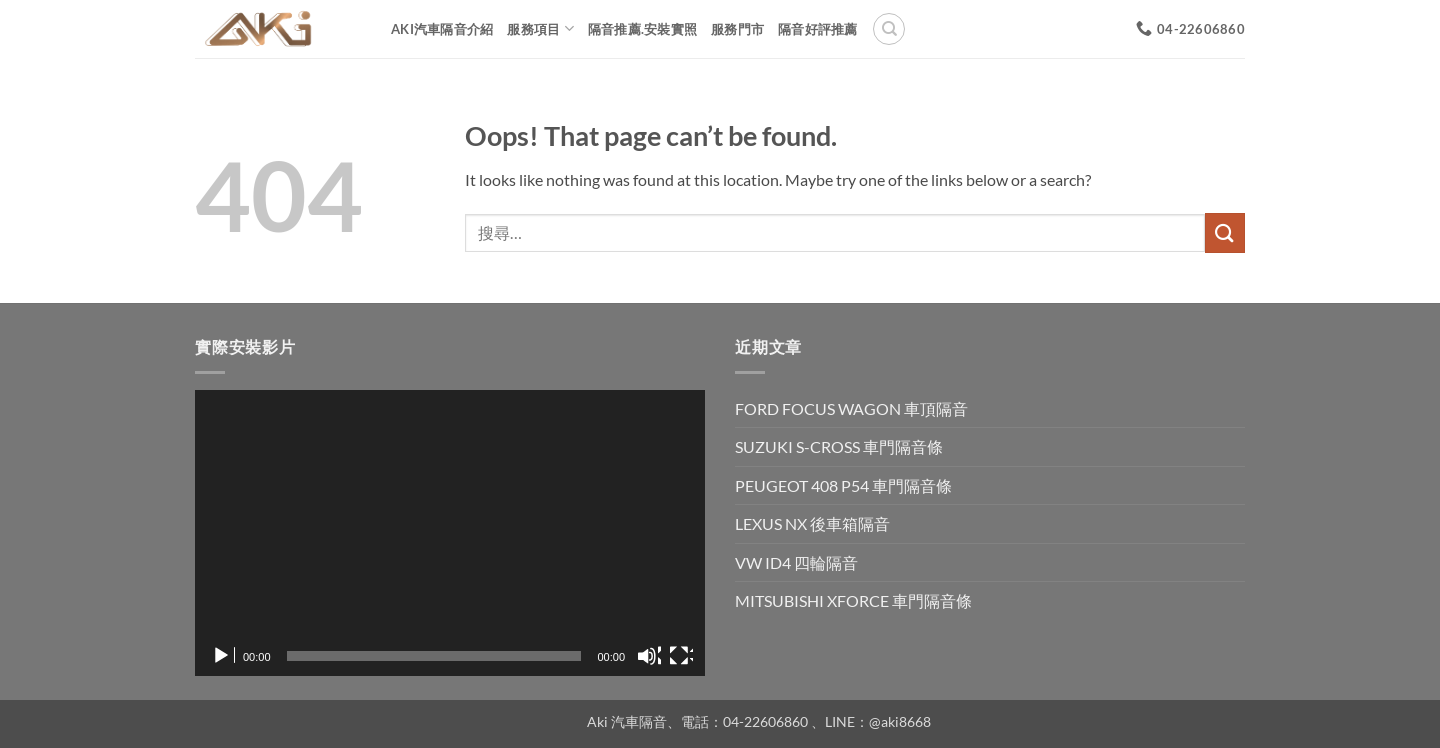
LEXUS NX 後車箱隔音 (812, 523)
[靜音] (649, 656)
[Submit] (1225, 232)
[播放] (223, 656)
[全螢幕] (681, 656)
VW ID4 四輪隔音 (796, 562)
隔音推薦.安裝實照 (642, 29)
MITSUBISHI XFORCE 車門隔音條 (853, 600)
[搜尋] (889, 29)
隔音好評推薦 (818, 29)
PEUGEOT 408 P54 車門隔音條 (843, 485)
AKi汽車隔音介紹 (442, 29)
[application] (450, 533)
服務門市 (737, 29)
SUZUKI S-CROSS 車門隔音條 (839, 446)
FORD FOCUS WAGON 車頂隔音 (851, 408)
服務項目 (540, 28)
